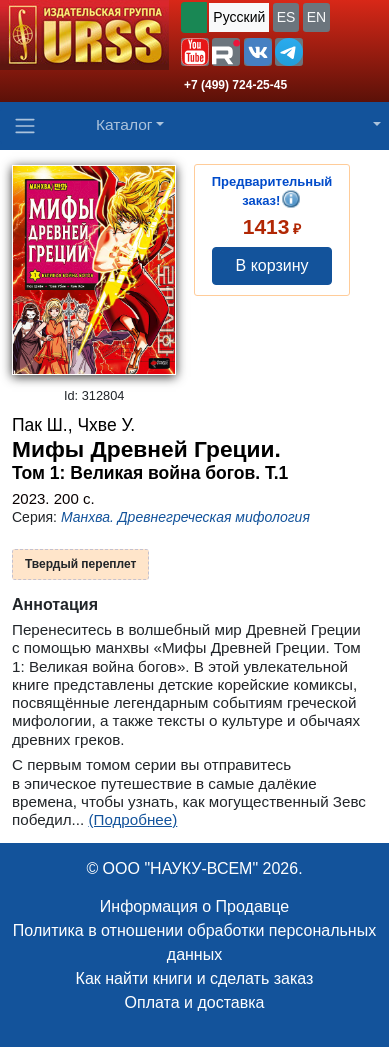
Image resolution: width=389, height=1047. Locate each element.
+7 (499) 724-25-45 (235, 85)
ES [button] (286, 17)
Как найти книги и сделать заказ (195, 978)
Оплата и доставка (195, 1002)
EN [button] (316, 17)
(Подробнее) (132, 819)
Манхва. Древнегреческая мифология (185, 517)
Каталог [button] (124, 124)
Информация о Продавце (194, 906)
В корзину (272, 265)
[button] (195, 52)
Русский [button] (239, 17)
